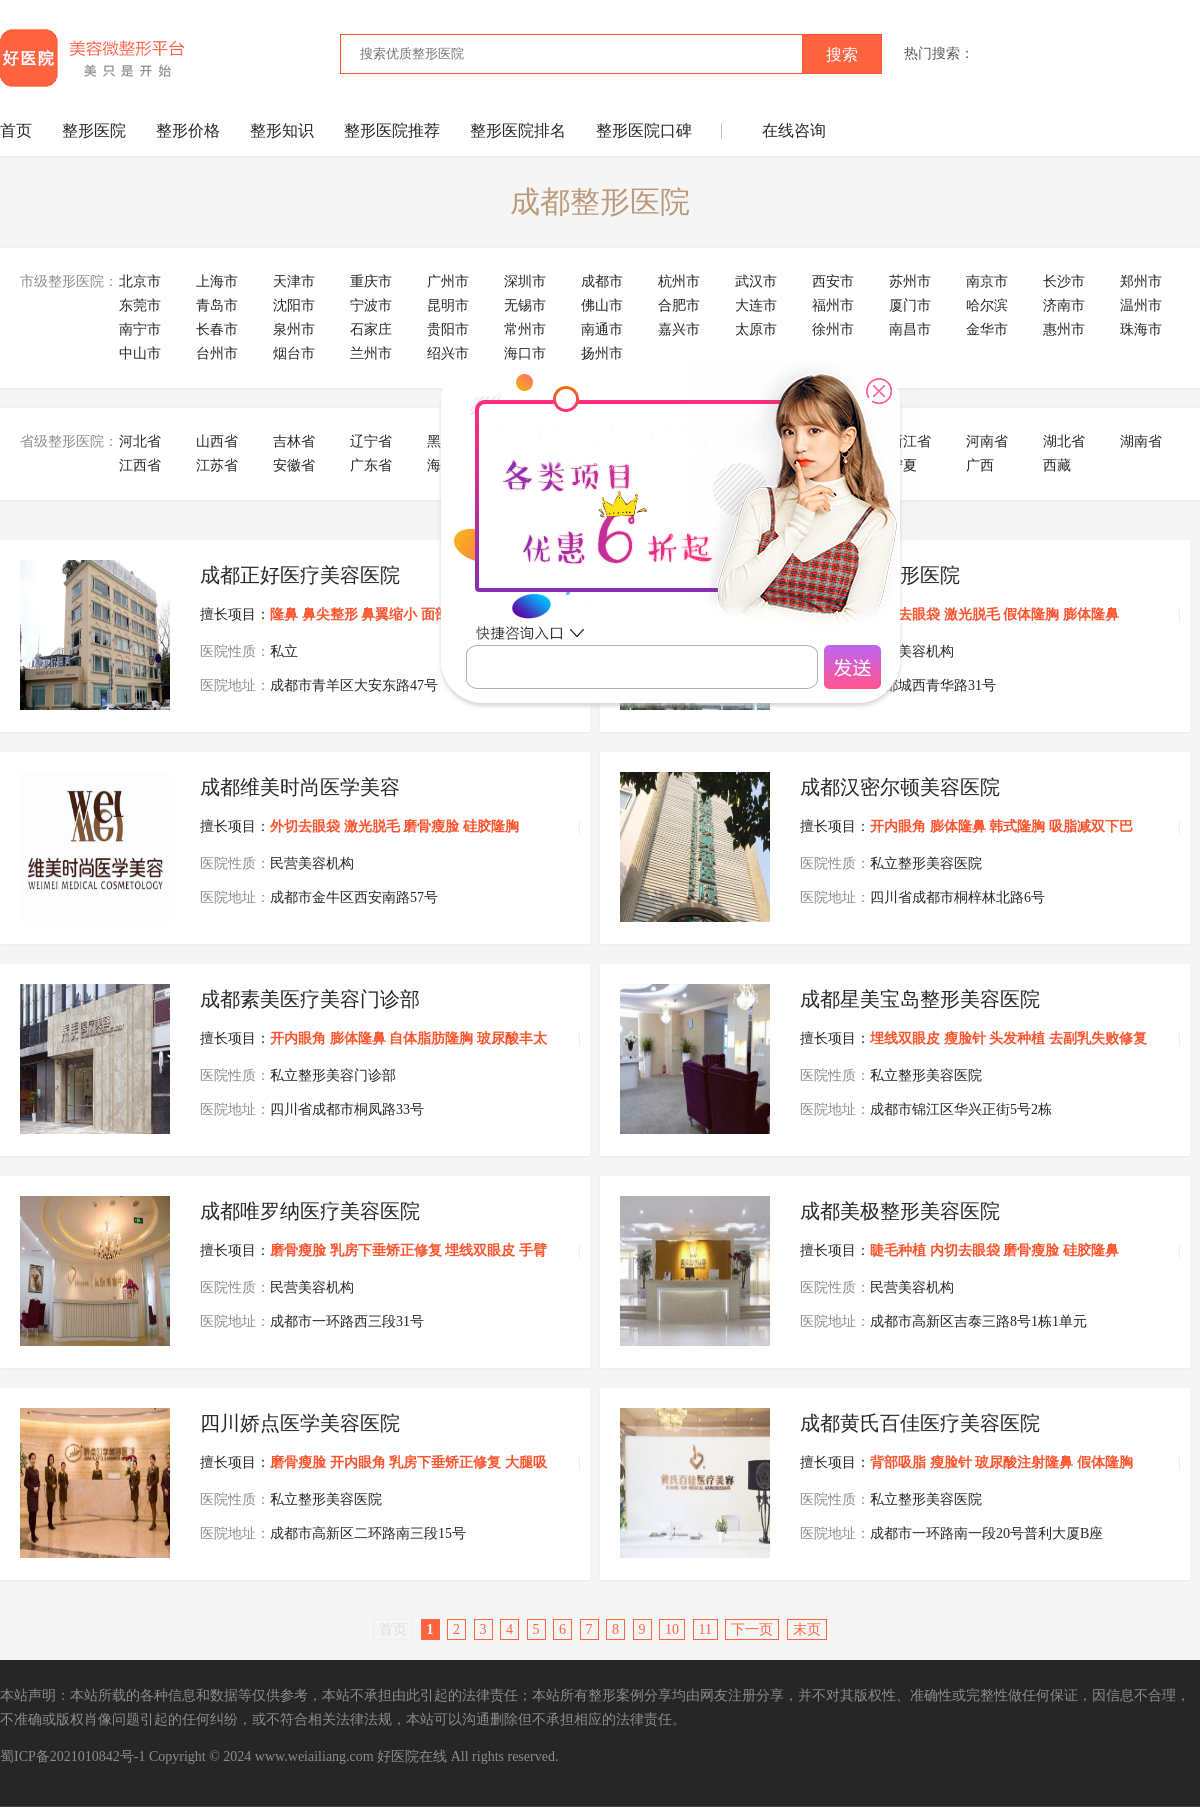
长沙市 (1064, 281)
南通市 (602, 329)
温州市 (1141, 305)
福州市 (833, 305)
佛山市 (602, 305)
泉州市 (294, 329)
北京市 (140, 281)
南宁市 (140, 329)
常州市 (525, 329)
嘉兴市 (679, 329)
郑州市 (1141, 281)
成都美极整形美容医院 (900, 1211)
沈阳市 (294, 305)
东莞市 (140, 305)
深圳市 (525, 281)
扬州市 (602, 353)
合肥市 (679, 305)
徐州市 (833, 329)
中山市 (140, 353)
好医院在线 (412, 1756)
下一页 (752, 1629)
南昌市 (910, 329)
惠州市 (1064, 329)
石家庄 (371, 329)
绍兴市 (448, 353)
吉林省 (294, 441)
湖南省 (1141, 441)
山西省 (217, 441)
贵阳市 (448, 329)
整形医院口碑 (644, 130)
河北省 (140, 441)
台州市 (217, 353)
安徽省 (294, 465)
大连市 (756, 305)
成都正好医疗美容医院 (300, 575)
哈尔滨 (987, 305)
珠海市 (1141, 329)
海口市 (525, 353)
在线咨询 (794, 130)
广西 (980, 465)
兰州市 (371, 353)
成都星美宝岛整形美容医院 (920, 999)
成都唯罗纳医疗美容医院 (310, 1211)
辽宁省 (371, 441)
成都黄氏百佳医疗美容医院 (920, 1423)
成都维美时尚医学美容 (300, 787)
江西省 (140, 465)
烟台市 (294, 353)
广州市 (448, 281)
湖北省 (1064, 441)
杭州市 (679, 281)
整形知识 (282, 130)
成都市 (602, 281)
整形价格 (188, 130)
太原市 (756, 329)
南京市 (987, 281)
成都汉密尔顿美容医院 (900, 787)
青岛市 (217, 305)
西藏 (1057, 465)
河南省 (987, 441)
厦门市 (910, 305)
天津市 (294, 281)
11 (705, 1629)
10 (672, 1629)
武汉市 (756, 281)
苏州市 (910, 281)
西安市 (833, 281)
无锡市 (525, 305)
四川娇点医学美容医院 (300, 1423)
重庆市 (371, 281)
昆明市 (448, 305)
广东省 (371, 465)
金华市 (987, 329)
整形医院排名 (518, 130)
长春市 (217, 329)
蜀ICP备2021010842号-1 (72, 1756)
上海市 (217, 281)
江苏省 (217, 465)
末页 (807, 1629)
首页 (16, 130)
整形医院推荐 (392, 130)
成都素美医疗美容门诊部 (310, 999)
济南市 (1064, 305)
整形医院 (94, 130)
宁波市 (371, 305)
